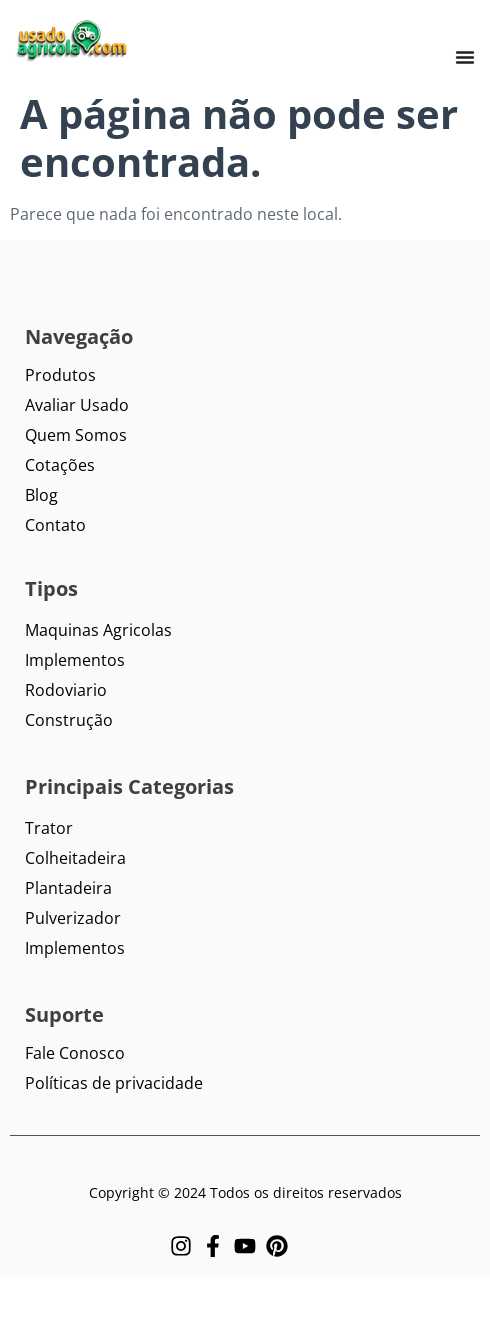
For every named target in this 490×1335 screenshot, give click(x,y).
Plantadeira (68, 888)
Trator (49, 828)
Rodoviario (66, 690)
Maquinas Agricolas (98, 630)
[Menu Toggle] (465, 57)
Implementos (75, 660)
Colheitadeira (75, 858)
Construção (69, 720)
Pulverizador (73, 918)
